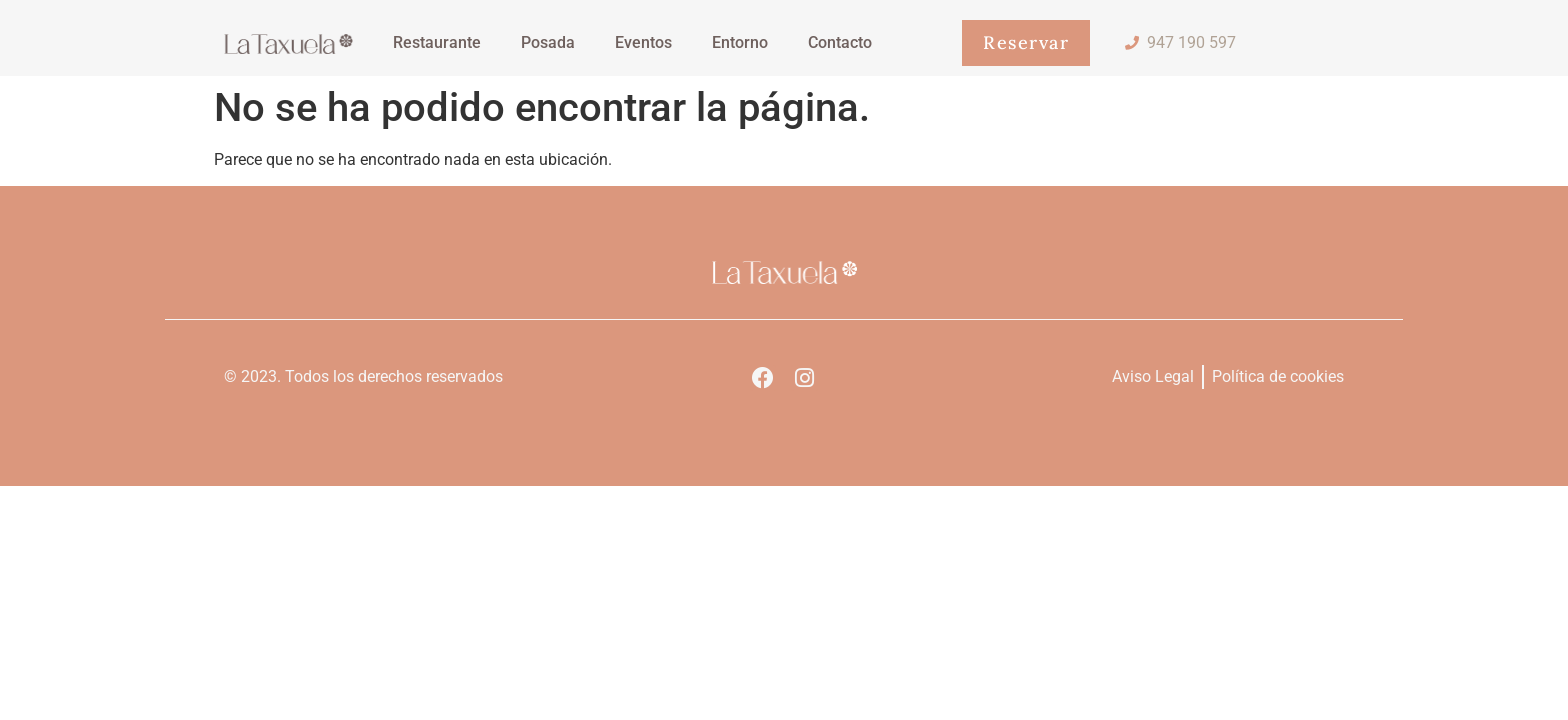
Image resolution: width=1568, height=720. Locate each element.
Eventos (643, 42)
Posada (548, 42)
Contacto (840, 42)
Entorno (740, 42)
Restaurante (437, 42)
